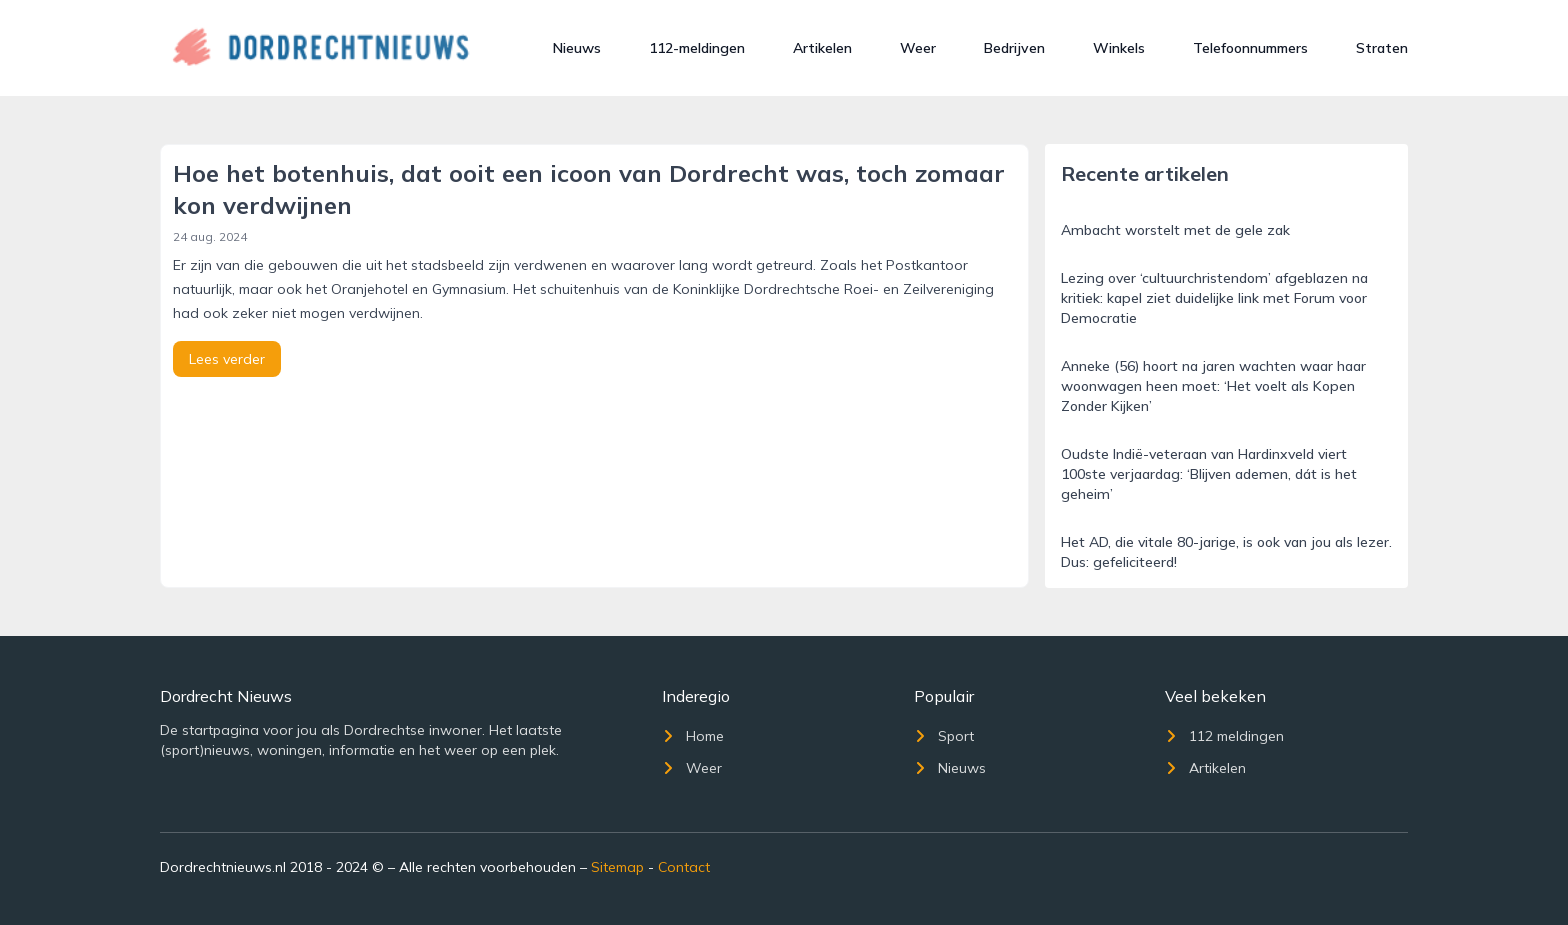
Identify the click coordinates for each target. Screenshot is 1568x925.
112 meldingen (1224, 736)
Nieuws (577, 48)
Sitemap (617, 867)
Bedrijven (1014, 48)
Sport (944, 736)
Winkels (1119, 48)
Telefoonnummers (1250, 48)
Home (693, 736)
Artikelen (822, 48)
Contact (684, 867)
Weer (918, 48)
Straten (1382, 48)
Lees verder (227, 359)
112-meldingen (697, 48)
